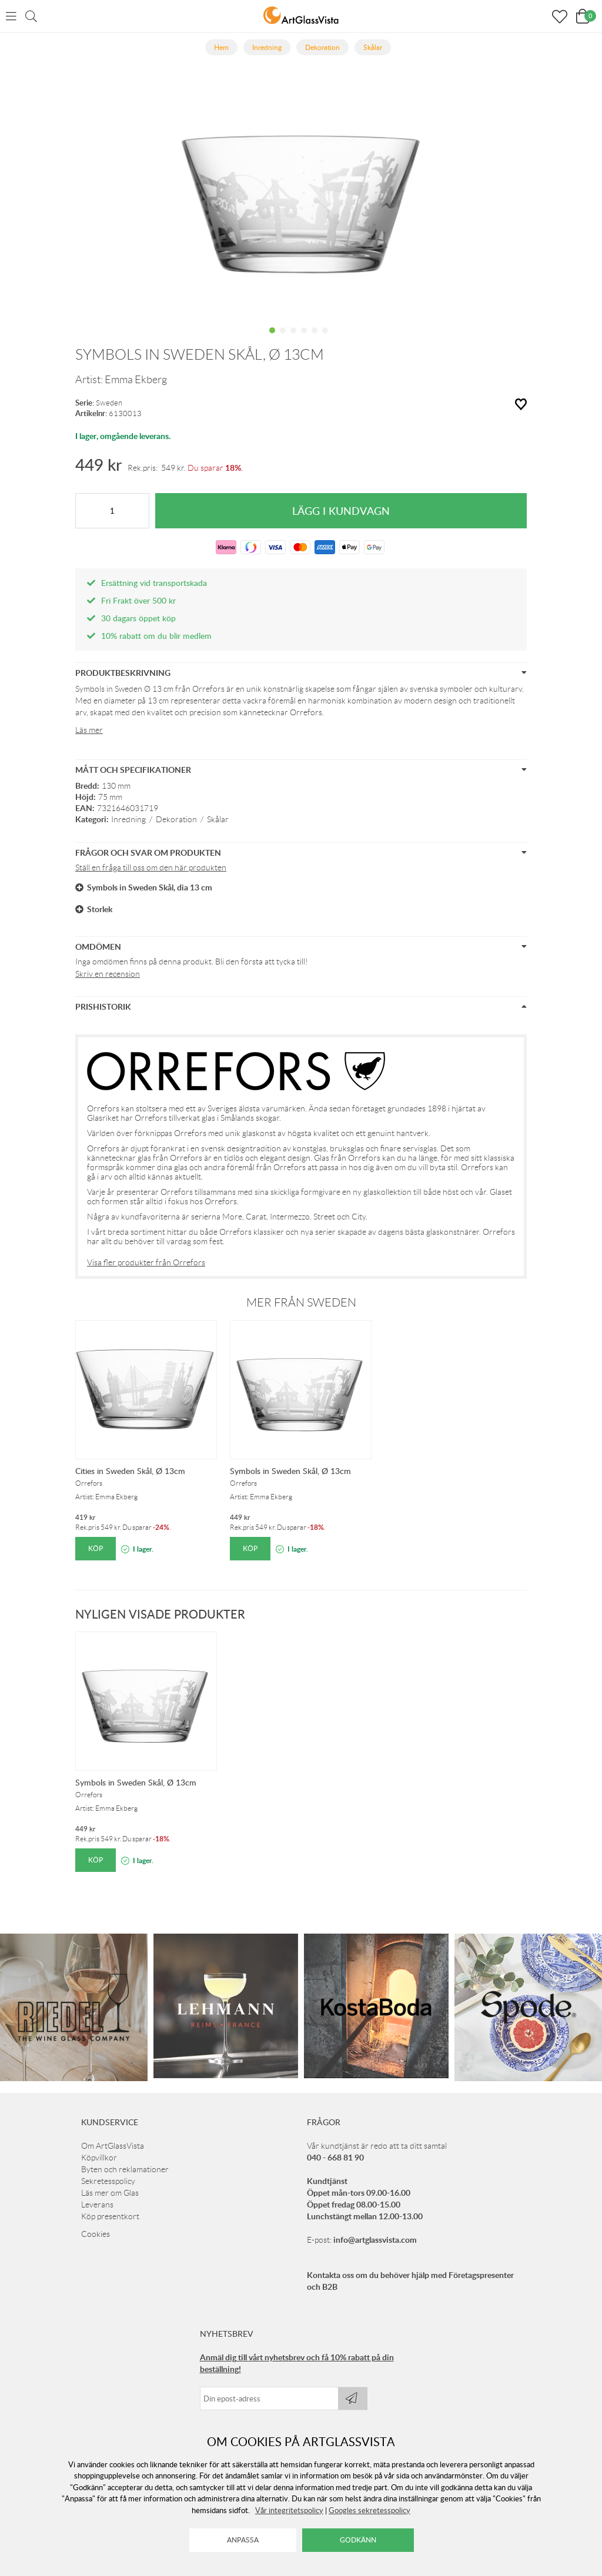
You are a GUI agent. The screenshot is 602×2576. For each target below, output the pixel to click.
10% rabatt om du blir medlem (156, 635)
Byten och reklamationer (125, 2169)
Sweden (109, 402)
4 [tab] (304, 339)
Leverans (97, 2204)
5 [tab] (314, 339)
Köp (95, 1548)
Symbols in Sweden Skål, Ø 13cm (290, 1470)
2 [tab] (283, 339)
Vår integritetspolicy (289, 2510)
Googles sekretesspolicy (369, 2510)
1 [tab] (272, 339)
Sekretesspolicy (108, 2181)
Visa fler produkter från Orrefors (146, 1262)
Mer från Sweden (301, 1302)
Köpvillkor (99, 2157)
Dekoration (176, 819)
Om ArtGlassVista (112, 2145)
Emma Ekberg (136, 380)
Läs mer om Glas (110, 2193)
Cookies (95, 2234)
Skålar (218, 819)
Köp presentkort (110, 2216)
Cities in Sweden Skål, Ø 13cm (130, 1470)
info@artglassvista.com (375, 2239)
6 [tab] (325, 339)
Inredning (128, 819)
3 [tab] (293, 339)
